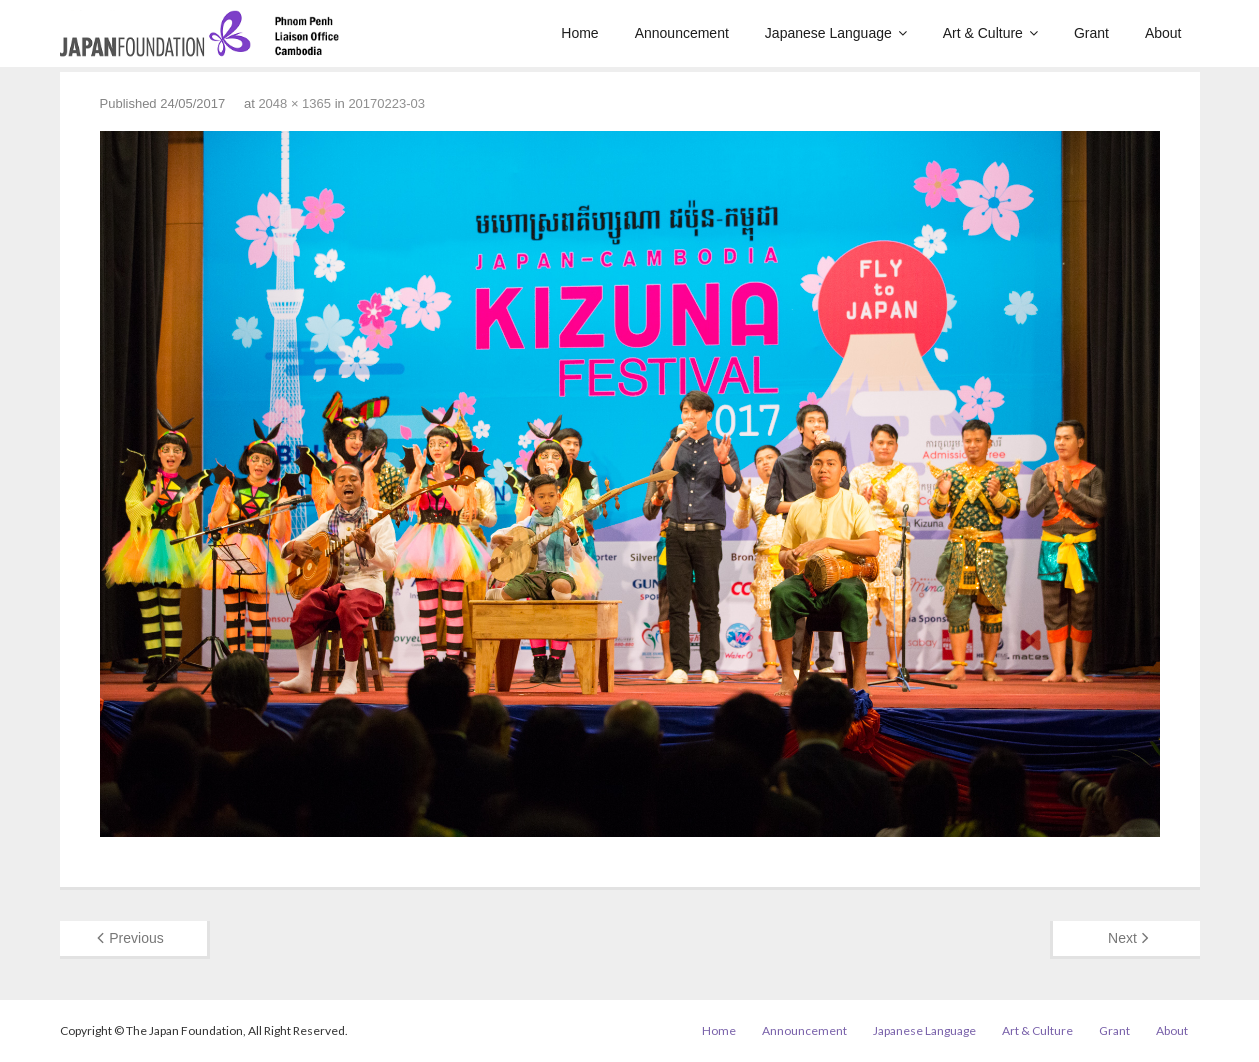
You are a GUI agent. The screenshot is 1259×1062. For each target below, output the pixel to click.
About (1172, 1030)
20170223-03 (386, 103)
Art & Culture (1037, 1030)
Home (719, 1030)
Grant (1114, 1030)
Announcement (804, 1030)
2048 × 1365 (294, 103)
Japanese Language (924, 1030)
